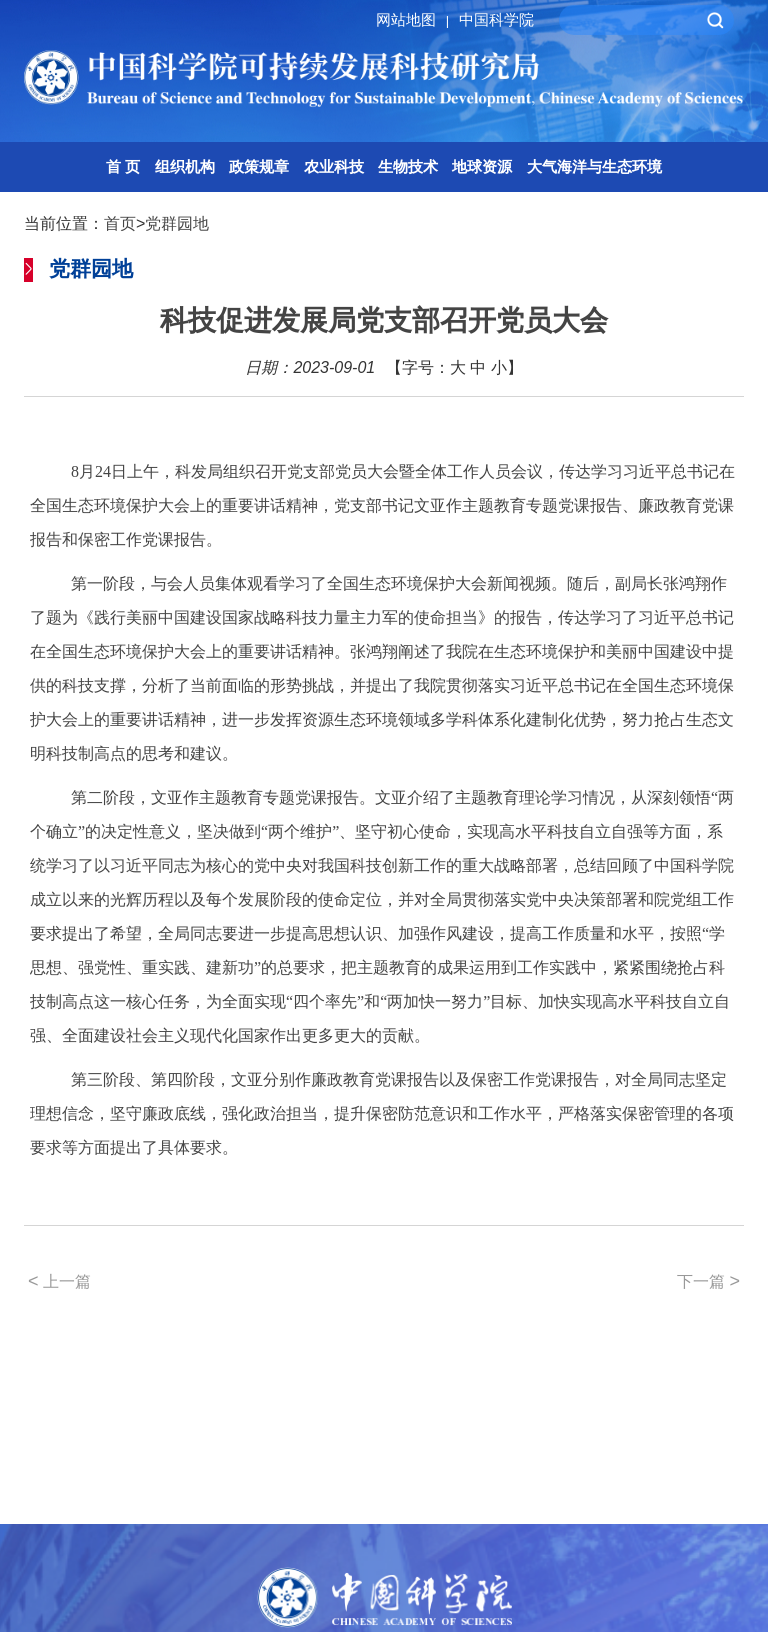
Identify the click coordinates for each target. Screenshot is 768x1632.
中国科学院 (496, 19)
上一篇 (59, 1281)
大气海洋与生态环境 (594, 166)
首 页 (123, 166)
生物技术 (408, 166)
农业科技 (334, 166)
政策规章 (259, 166)
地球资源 (482, 166)
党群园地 (177, 223)
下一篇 (708, 1281)
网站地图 (415, 19)
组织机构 (185, 166)
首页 (120, 223)
